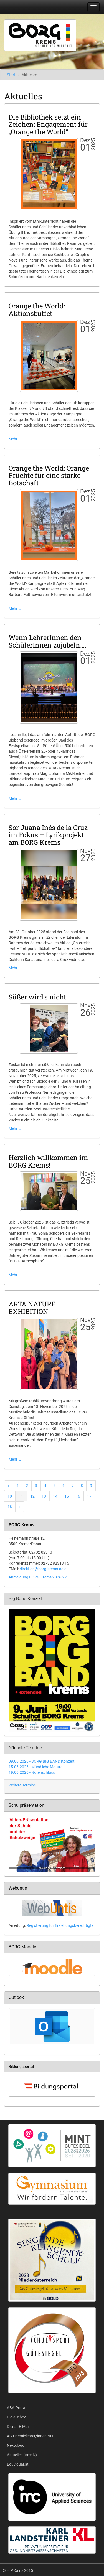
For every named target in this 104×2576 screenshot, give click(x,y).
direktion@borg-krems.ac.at (44, 1569)
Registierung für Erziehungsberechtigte (60, 1925)
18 (9, 1506)
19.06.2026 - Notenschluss (32, 1772)
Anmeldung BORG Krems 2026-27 (38, 1577)
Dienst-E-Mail (18, 2426)
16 (78, 1496)
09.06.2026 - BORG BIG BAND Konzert (42, 1761)
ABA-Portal (16, 2407)
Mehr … (15, 439)
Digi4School (17, 2417)
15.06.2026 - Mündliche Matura (36, 1767)
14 (55, 1496)
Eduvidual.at (18, 2464)
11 (21, 1496)
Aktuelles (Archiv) (22, 2455)
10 (9, 1496)
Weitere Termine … (24, 1785)
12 (32, 1496)
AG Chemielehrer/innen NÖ (30, 2436)
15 (66, 1496)
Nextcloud (15, 2445)
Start (11, 75)
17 (89, 1496)
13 (44, 1496)
